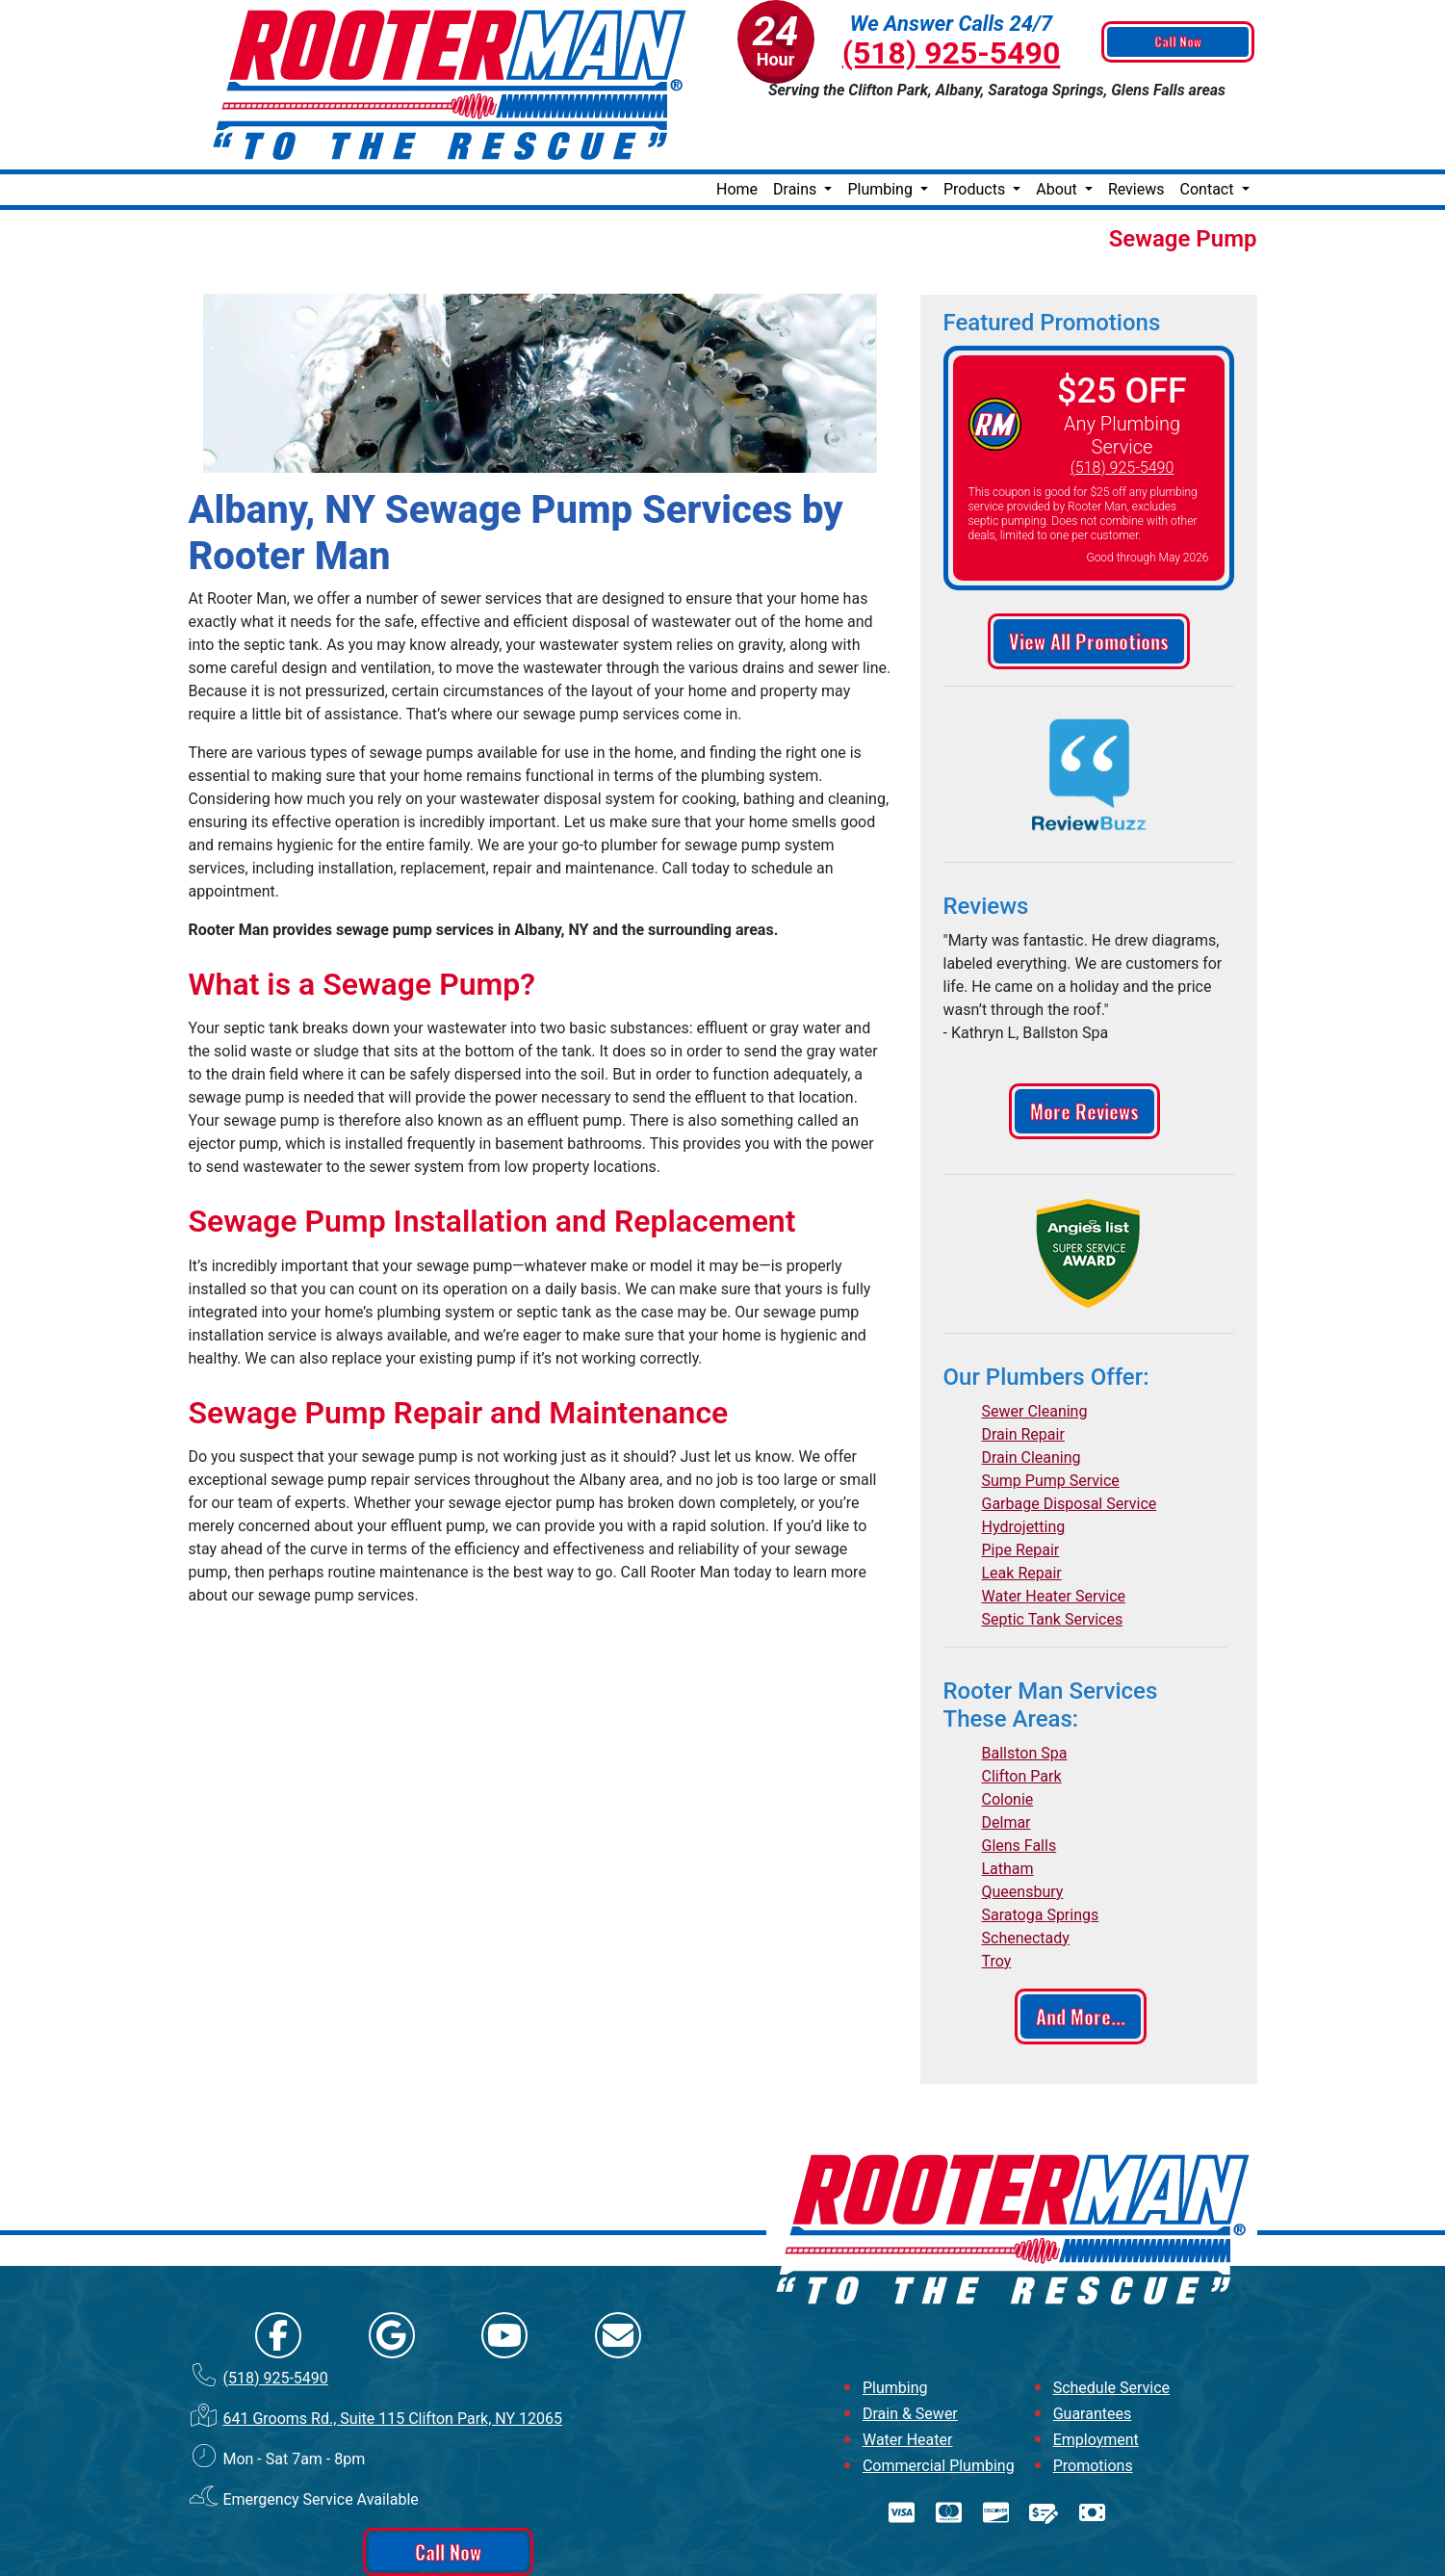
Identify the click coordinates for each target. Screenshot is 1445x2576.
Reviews (1136, 127)
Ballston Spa (1025, 1691)
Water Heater (908, 2378)
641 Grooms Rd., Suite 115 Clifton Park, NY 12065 (392, 2357)
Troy (997, 1899)
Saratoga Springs (1040, 1853)
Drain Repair (1023, 1373)
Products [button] (976, 127)
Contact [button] (1209, 127)
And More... (1080, 1954)
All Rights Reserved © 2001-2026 (790, 2542)
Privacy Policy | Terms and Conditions (722, 2560)
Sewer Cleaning (1035, 1349)
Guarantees (1092, 2352)
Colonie (1008, 1738)
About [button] (1058, 127)
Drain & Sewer (910, 2352)
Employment (1096, 2378)
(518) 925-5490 (951, 53)
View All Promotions (1089, 579)
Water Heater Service (1054, 1534)
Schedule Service (1111, 2326)
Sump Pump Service (1051, 1419)
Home (737, 127)
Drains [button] (796, 127)
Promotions (1093, 2404)
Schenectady (1026, 1876)
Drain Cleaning (1031, 1396)
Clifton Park (1022, 1714)
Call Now (1180, 42)
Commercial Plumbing (939, 2404)
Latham (1008, 1807)
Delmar (1006, 1761)
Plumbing (895, 2326)
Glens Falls (1019, 1784)
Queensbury (1023, 1830)
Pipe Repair (1021, 1488)
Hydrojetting (1024, 1465)
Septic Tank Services (1052, 1557)
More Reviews (1084, 1049)
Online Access (676, 2542)
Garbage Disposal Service (1069, 1442)
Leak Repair (1022, 1511)
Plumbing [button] (881, 127)
